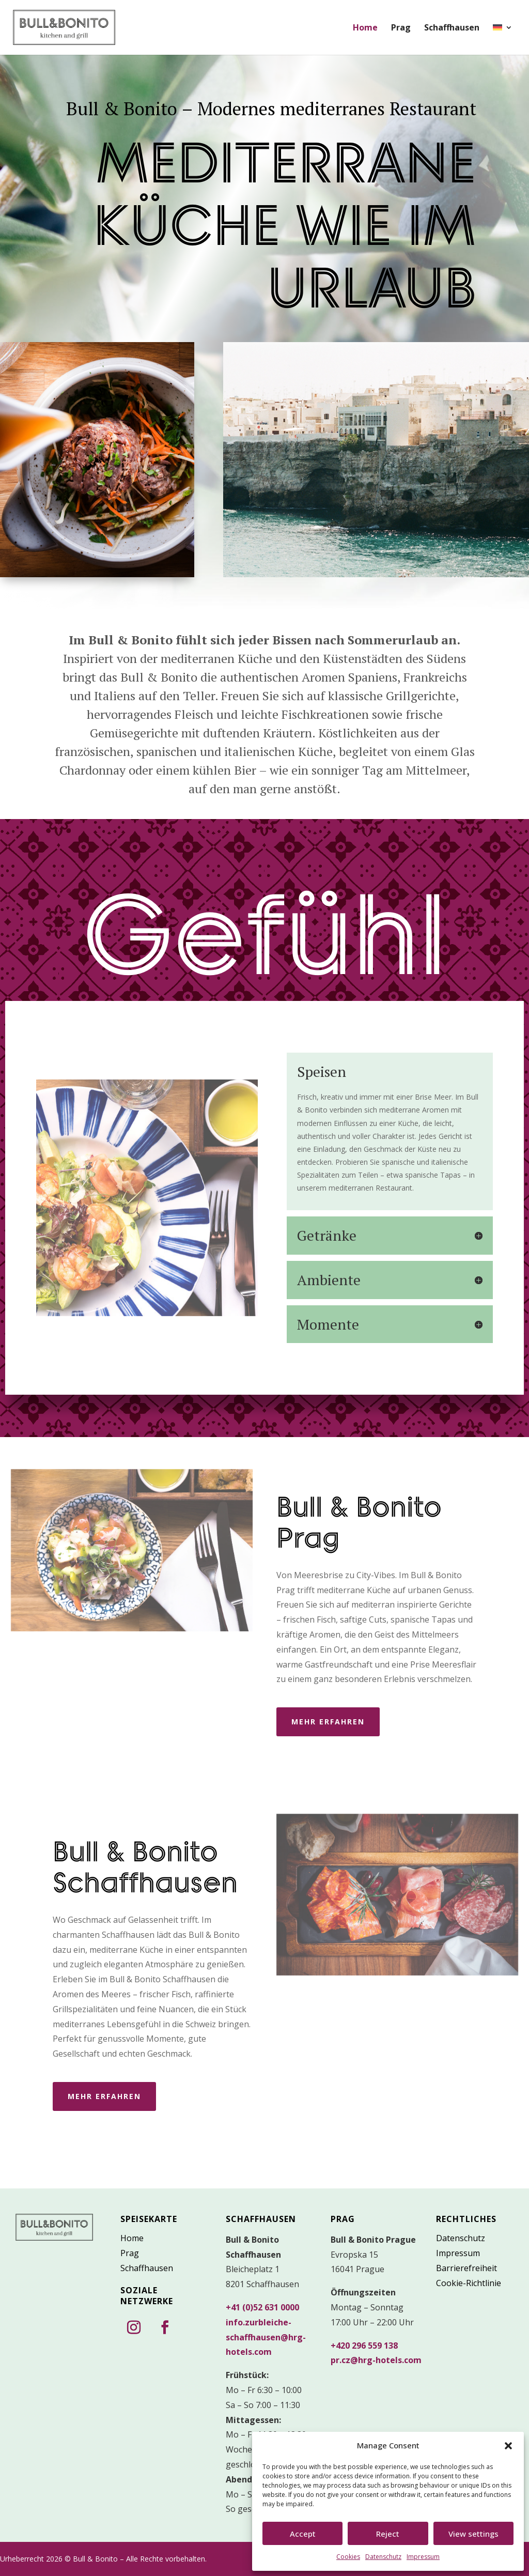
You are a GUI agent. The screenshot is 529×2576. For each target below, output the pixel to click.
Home (365, 28)
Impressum (423, 2556)
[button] (508, 2446)
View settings (473, 2533)
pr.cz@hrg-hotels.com (376, 2360)
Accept (303, 2533)
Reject (387, 2533)
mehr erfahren (328, 1721)
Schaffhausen (451, 28)
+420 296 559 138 (364, 2345)
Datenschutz (383, 2556)
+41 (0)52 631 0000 (262, 2307)
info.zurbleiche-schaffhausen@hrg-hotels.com (266, 2337)
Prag (401, 28)
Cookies (348, 2556)
